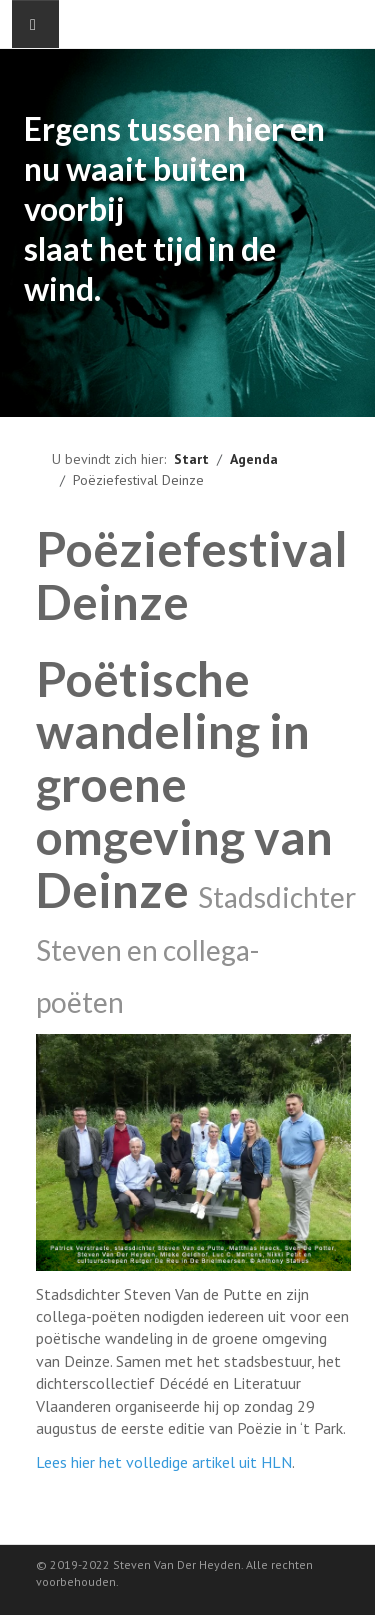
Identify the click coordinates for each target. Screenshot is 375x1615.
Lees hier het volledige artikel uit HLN (164, 1462)
